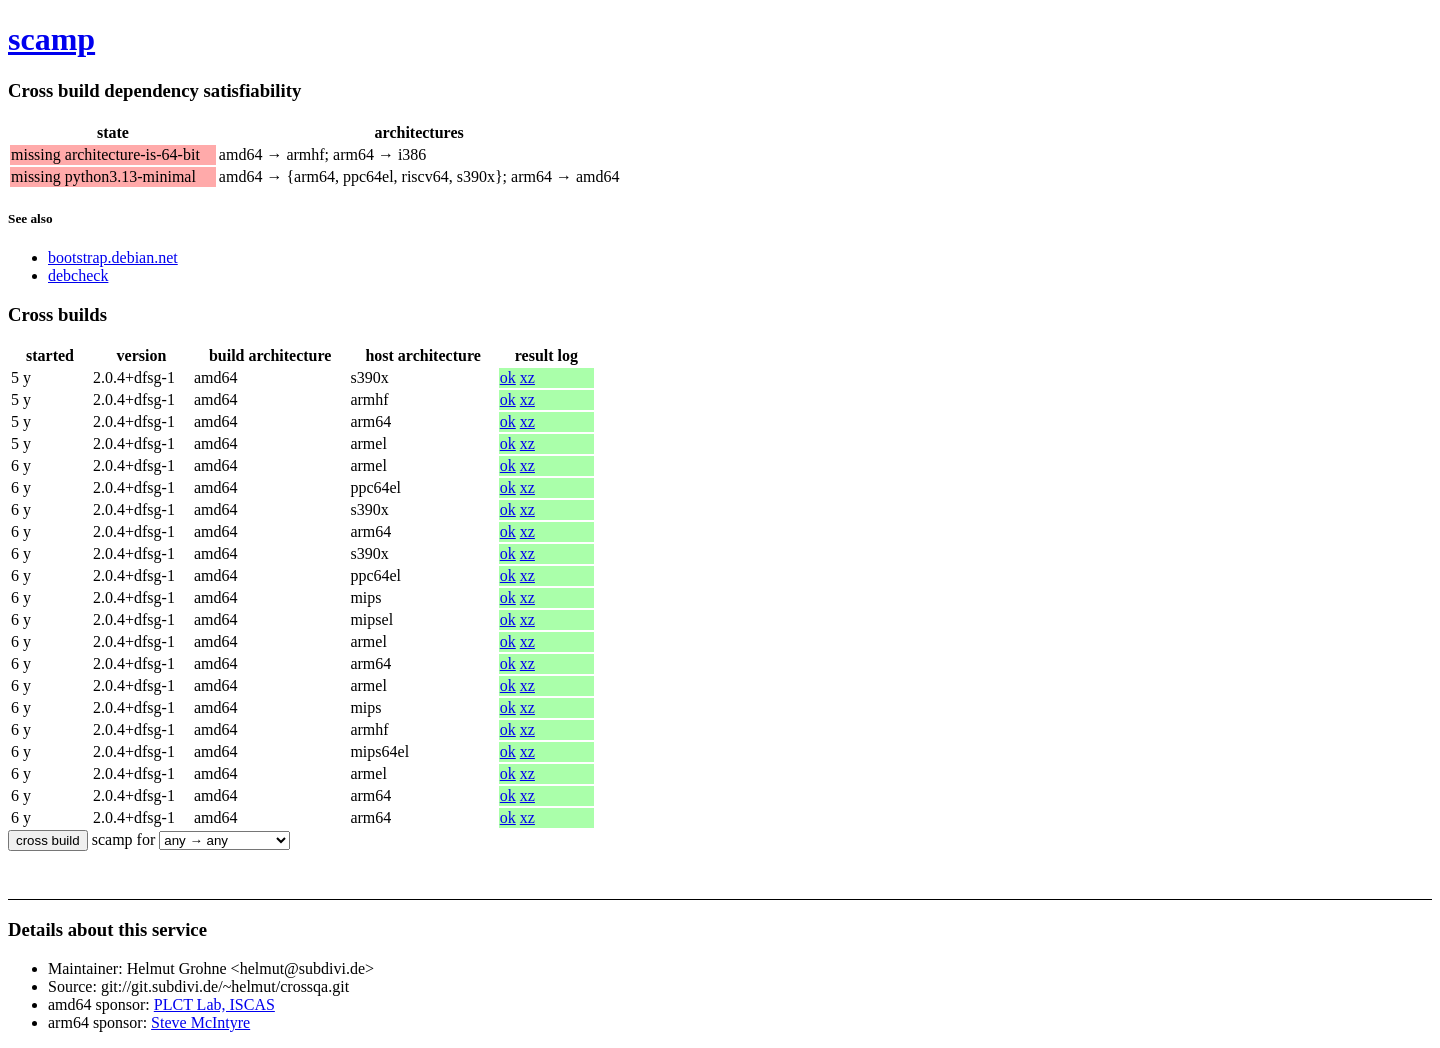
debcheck (78, 275)
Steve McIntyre (200, 1022)
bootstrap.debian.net (113, 257)
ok (508, 377)
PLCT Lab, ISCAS (214, 1004)
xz (527, 377)
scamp (51, 39)
